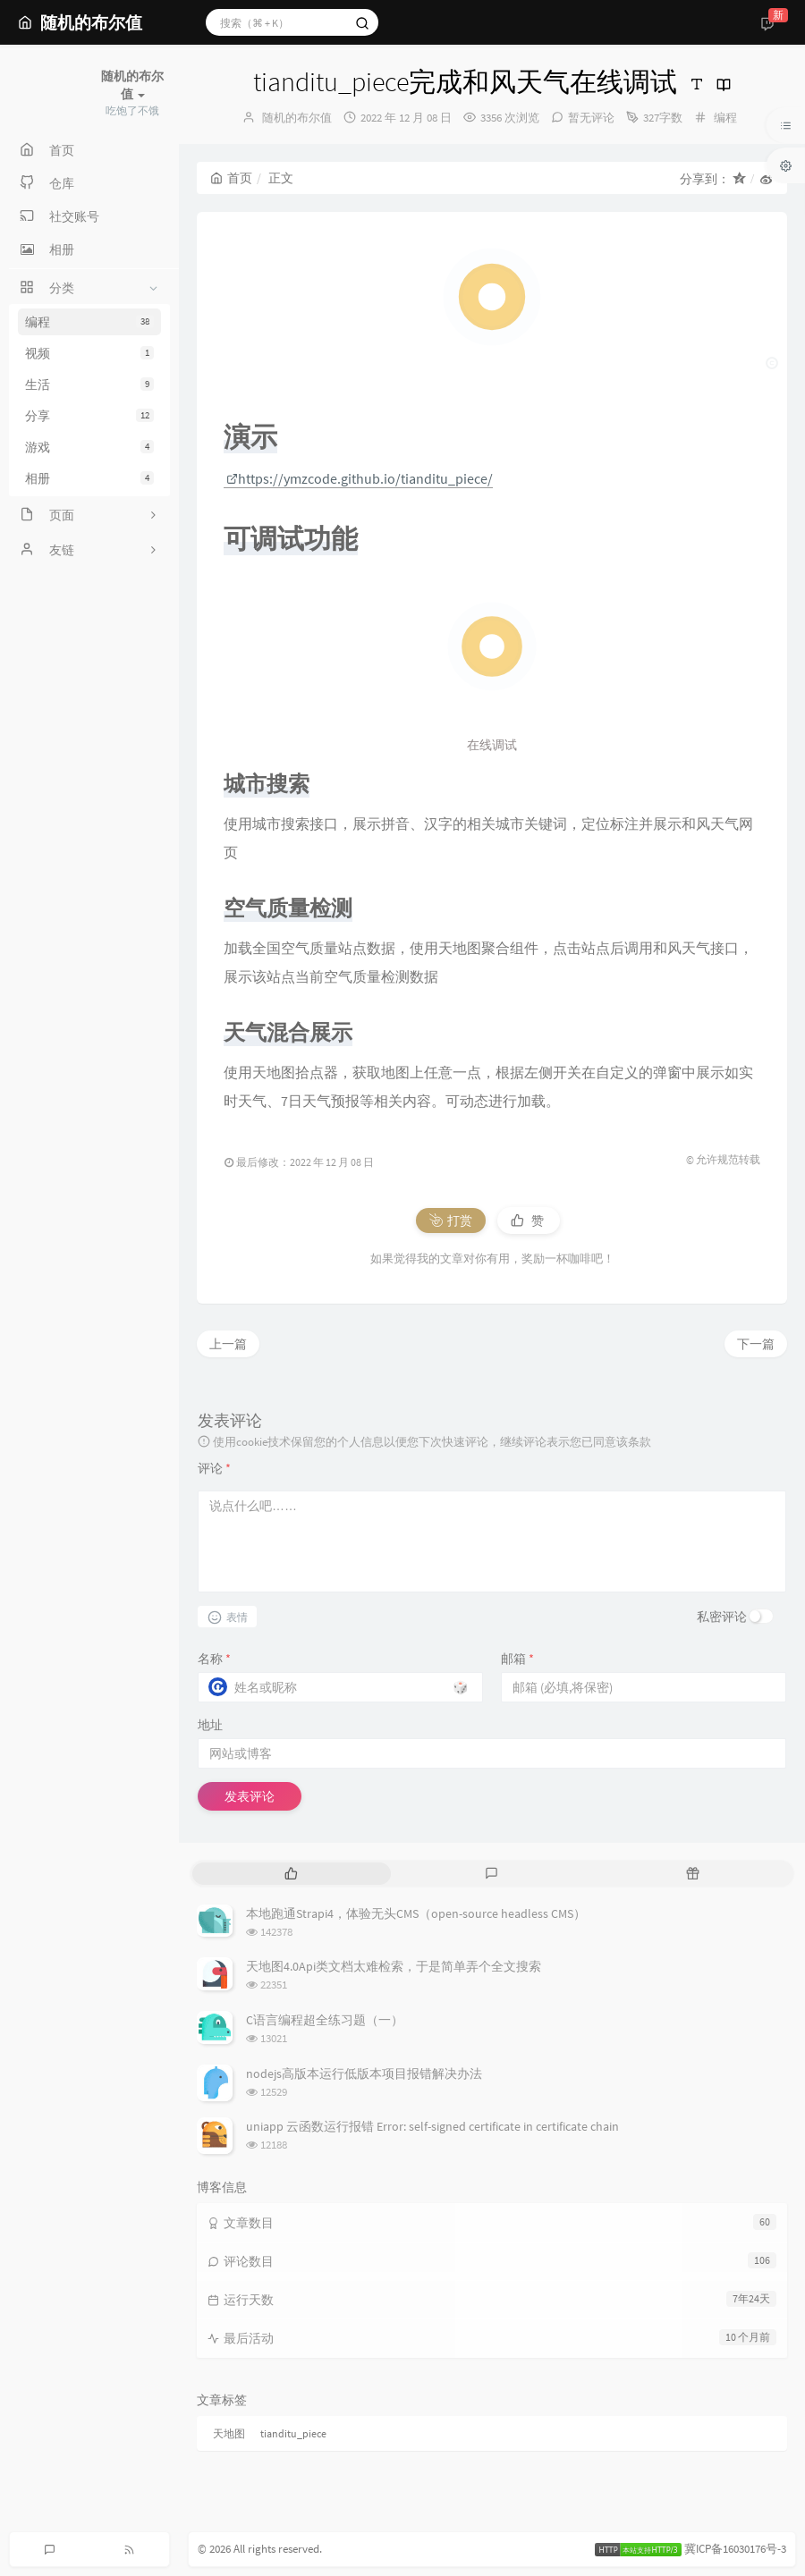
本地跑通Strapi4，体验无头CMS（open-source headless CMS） (416, 1913)
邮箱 (517, 1659)
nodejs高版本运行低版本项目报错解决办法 (364, 2073)
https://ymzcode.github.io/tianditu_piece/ (359, 478)
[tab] (291, 1874)
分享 (89, 416)
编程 (89, 322)
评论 (214, 1468)
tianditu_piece (293, 2433)
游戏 (89, 447)
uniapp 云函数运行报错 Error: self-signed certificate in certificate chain (432, 2126)
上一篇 (228, 1344)
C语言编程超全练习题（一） (324, 2020)
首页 (231, 178)
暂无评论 (591, 117)
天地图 (229, 2433)
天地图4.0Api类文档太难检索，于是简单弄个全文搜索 (393, 1966)
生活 (89, 384)
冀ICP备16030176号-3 (735, 2548)
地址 (210, 1725)
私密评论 (722, 1617)
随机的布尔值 (297, 117)
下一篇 (756, 1344)
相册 (89, 478)
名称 (214, 1659)
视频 (89, 353)
